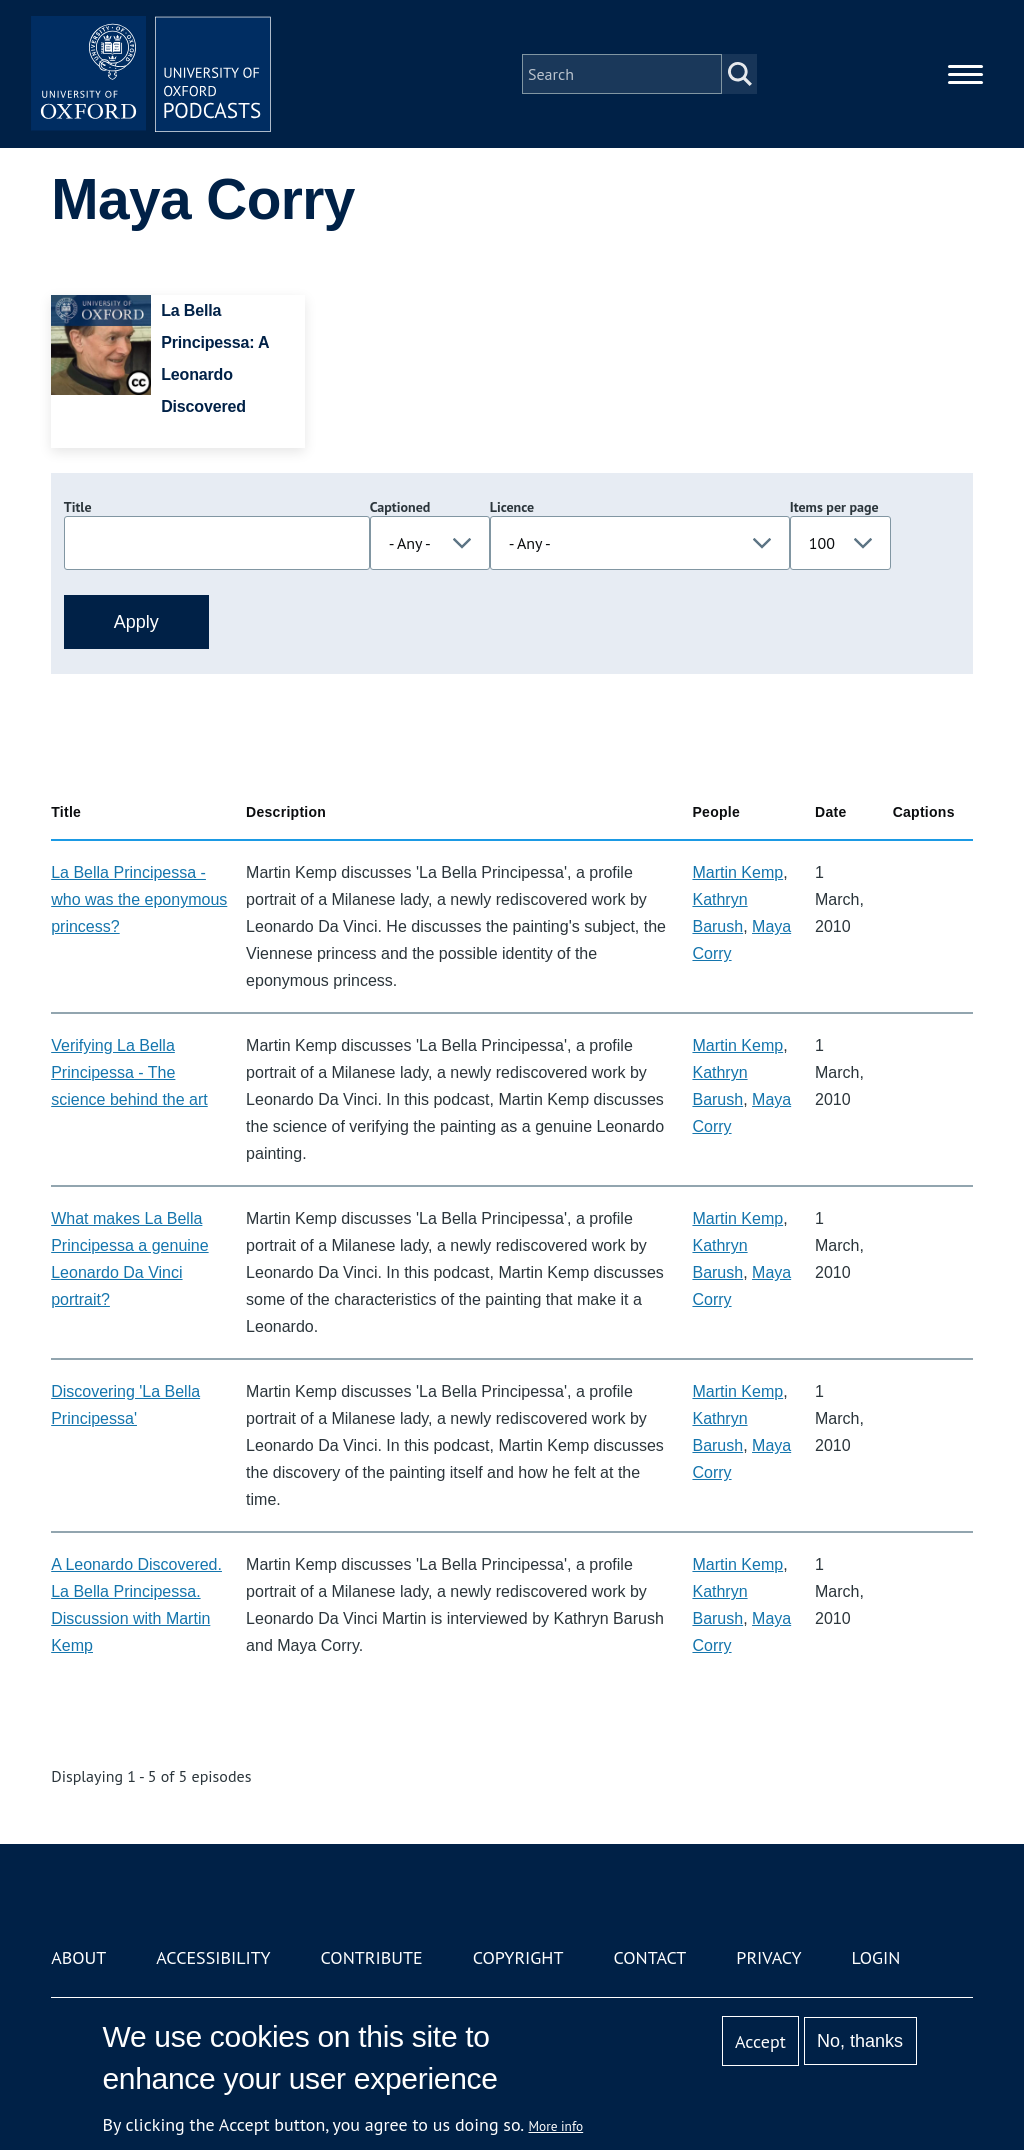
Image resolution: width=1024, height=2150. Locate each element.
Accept (760, 2041)
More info (556, 2126)
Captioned (400, 507)
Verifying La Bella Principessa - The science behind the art (129, 1072)
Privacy (768, 1957)
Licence (512, 507)
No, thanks (860, 2041)
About (78, 1957)
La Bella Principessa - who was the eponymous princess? (139, 899)
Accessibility (213, 1957)
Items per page (834, 507)
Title (78, 507)
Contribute (372, 1957)
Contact (649, 1957)
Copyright (518, 1957)
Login (876, 1957)
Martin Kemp (737, 872)
